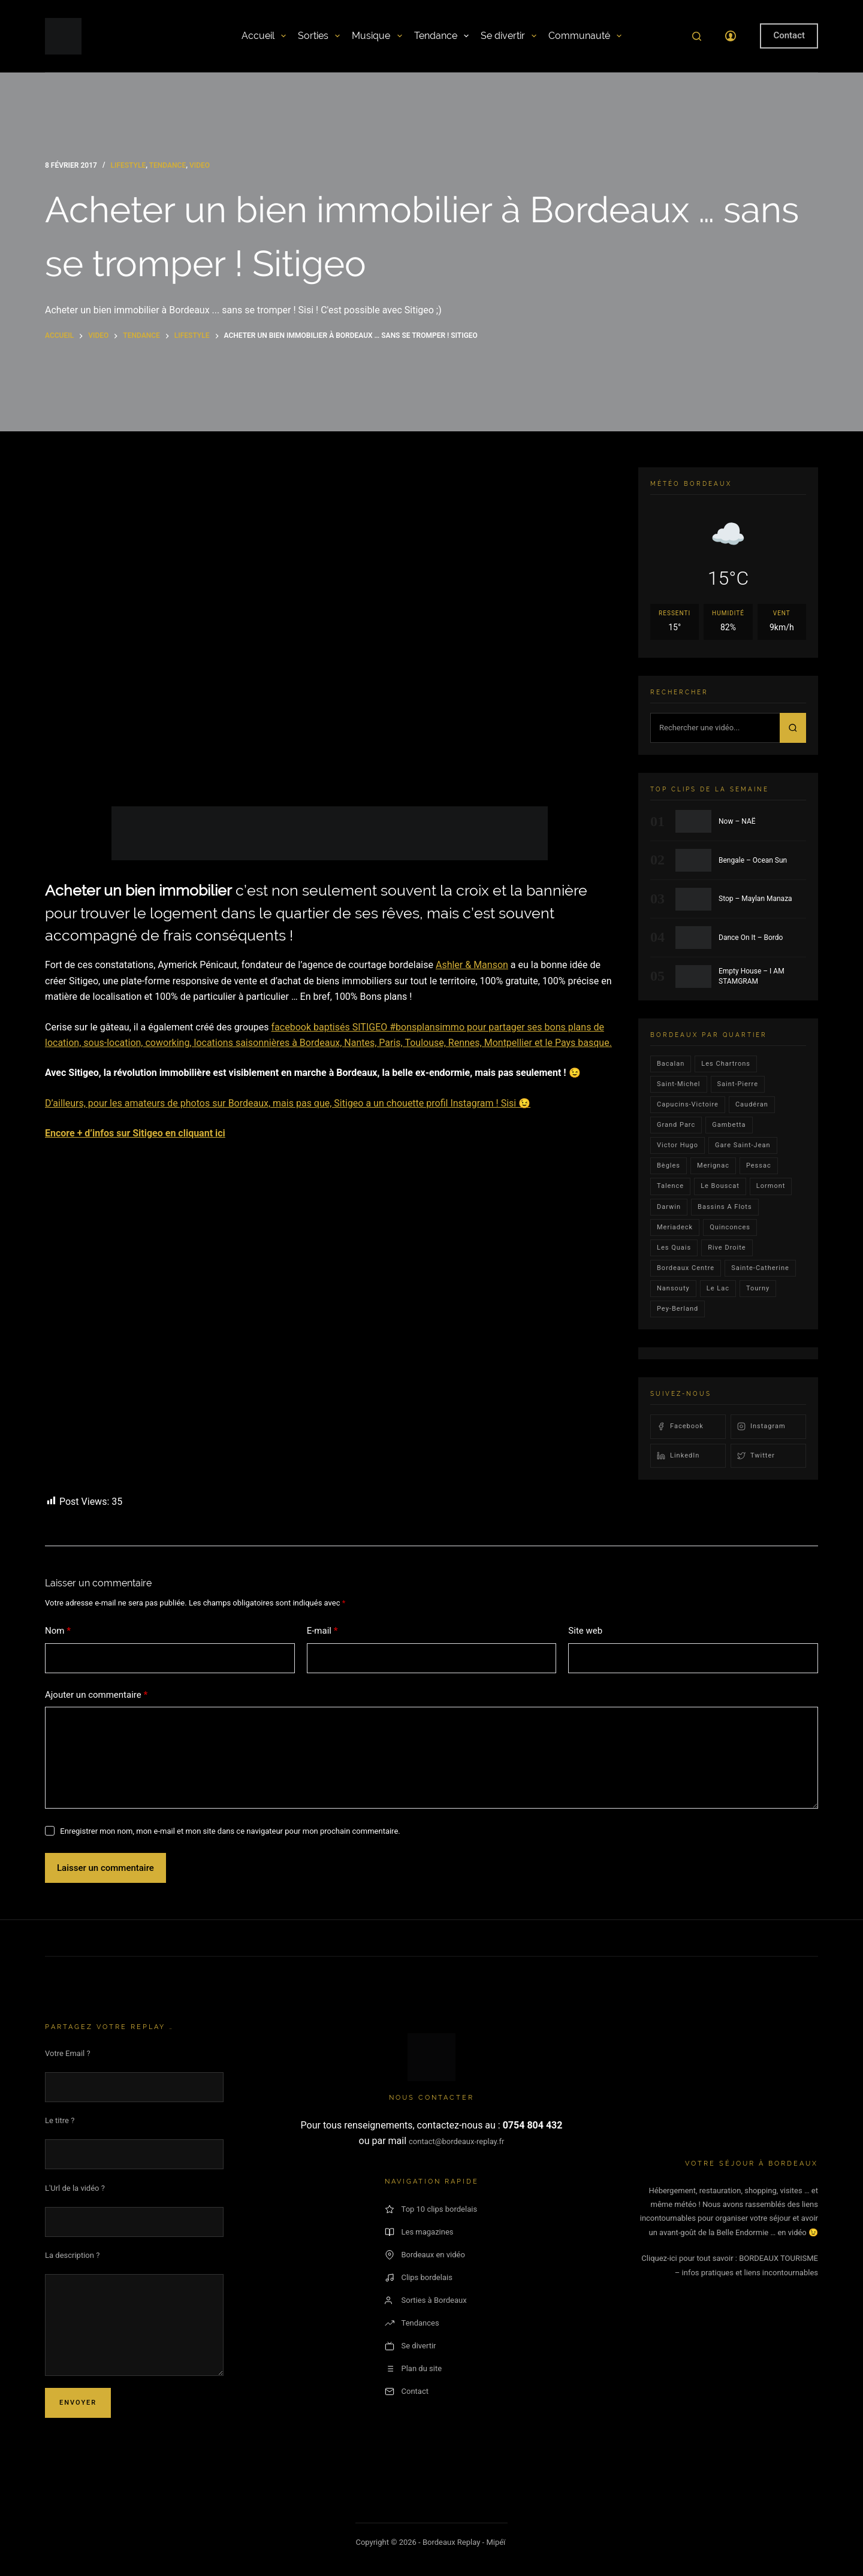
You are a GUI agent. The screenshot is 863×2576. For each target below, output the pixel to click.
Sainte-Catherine (760, 1268)
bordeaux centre (685, 1268)
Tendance (441, 36)
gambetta (729, 1125)
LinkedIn (678, 1456)
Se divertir (508, 36)
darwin (669, 1207)
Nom (58, 1630)
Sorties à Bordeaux (426, 2300)
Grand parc (676, 1125)
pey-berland (677, 1309)
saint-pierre (738, 1084)
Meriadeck (675, 1227)
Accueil (264, 36)
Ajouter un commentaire (96, 1695)
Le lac (718, 1288)
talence (670, 1186)
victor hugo (677, 1145)
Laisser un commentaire (105, 1868)
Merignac (713, 1165)
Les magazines (419, 2232)
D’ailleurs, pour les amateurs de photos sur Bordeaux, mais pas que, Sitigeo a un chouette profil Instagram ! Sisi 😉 (287, 1103)
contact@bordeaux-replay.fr (456, 2141)
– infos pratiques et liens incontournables (746, 2272)
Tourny (758, 1288)
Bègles (668, 1165)
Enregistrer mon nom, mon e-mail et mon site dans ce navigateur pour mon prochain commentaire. (230, 1831)
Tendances (412, 2323)
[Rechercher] (696, 36)
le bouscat (720, 1186)
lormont (771, 1186)
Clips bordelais (418, 2277)
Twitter (756, 1456)
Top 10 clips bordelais (431, 2209)
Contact (789, 35)
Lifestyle (128, 165)
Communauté (584, 36)
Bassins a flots (725, 1207)
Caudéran (751, 1104)
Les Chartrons (725, 1064)
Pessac (758, 1165)
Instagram (761, 1426)
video (199, 165)
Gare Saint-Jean (743, 1145)
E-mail (322, 1630)
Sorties (319, 36)
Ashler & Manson (472, 964)
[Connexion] (730, 36)
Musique (377, 36)
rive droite (727, 1247)
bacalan (670, 1064)
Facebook (680, 1426)
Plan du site (413, 2369)
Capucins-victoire (688, 1104)
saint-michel (679, 1084)
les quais (674, 1247)
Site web (585, 1630)
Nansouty (673, 1288)
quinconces (730, 1227)
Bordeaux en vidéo (425, 2255)
